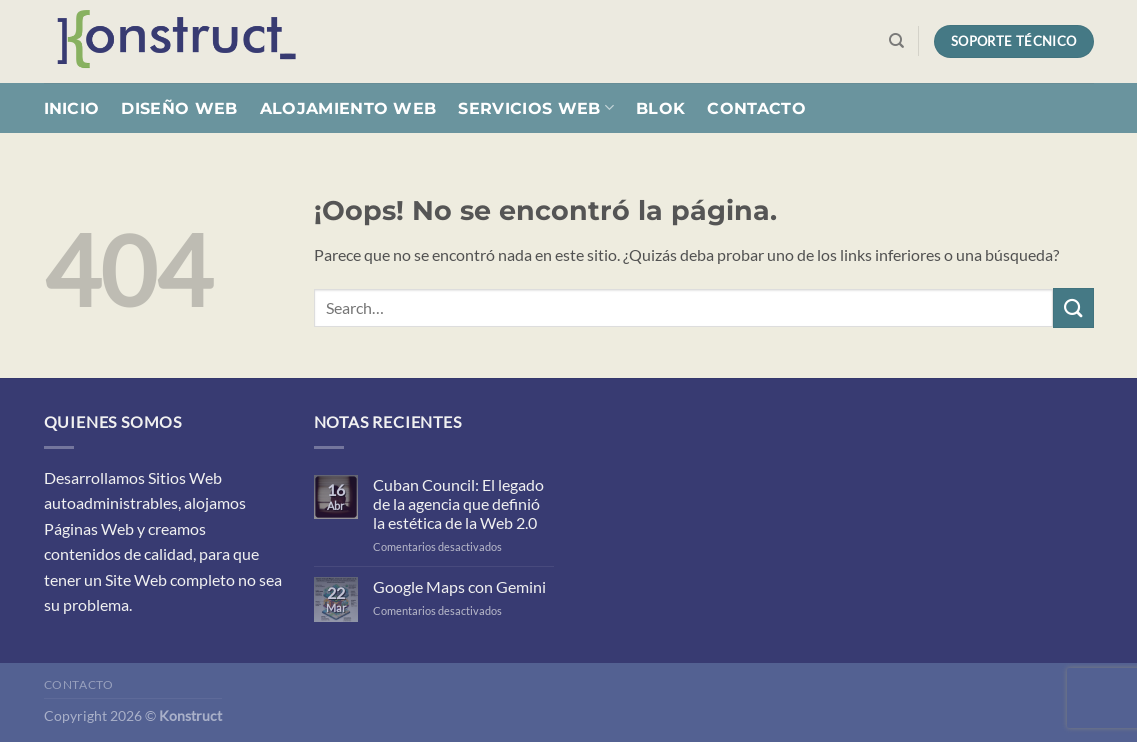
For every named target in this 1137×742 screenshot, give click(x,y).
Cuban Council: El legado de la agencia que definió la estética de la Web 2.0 (458, 503)
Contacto (756, 108)
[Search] (896, 41)
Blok (660, 108)
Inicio (72, 108)
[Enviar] (1073, 307)
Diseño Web (179, 108)
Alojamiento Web (348, 108)
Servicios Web (536, 107)
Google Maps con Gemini (459, 586)
